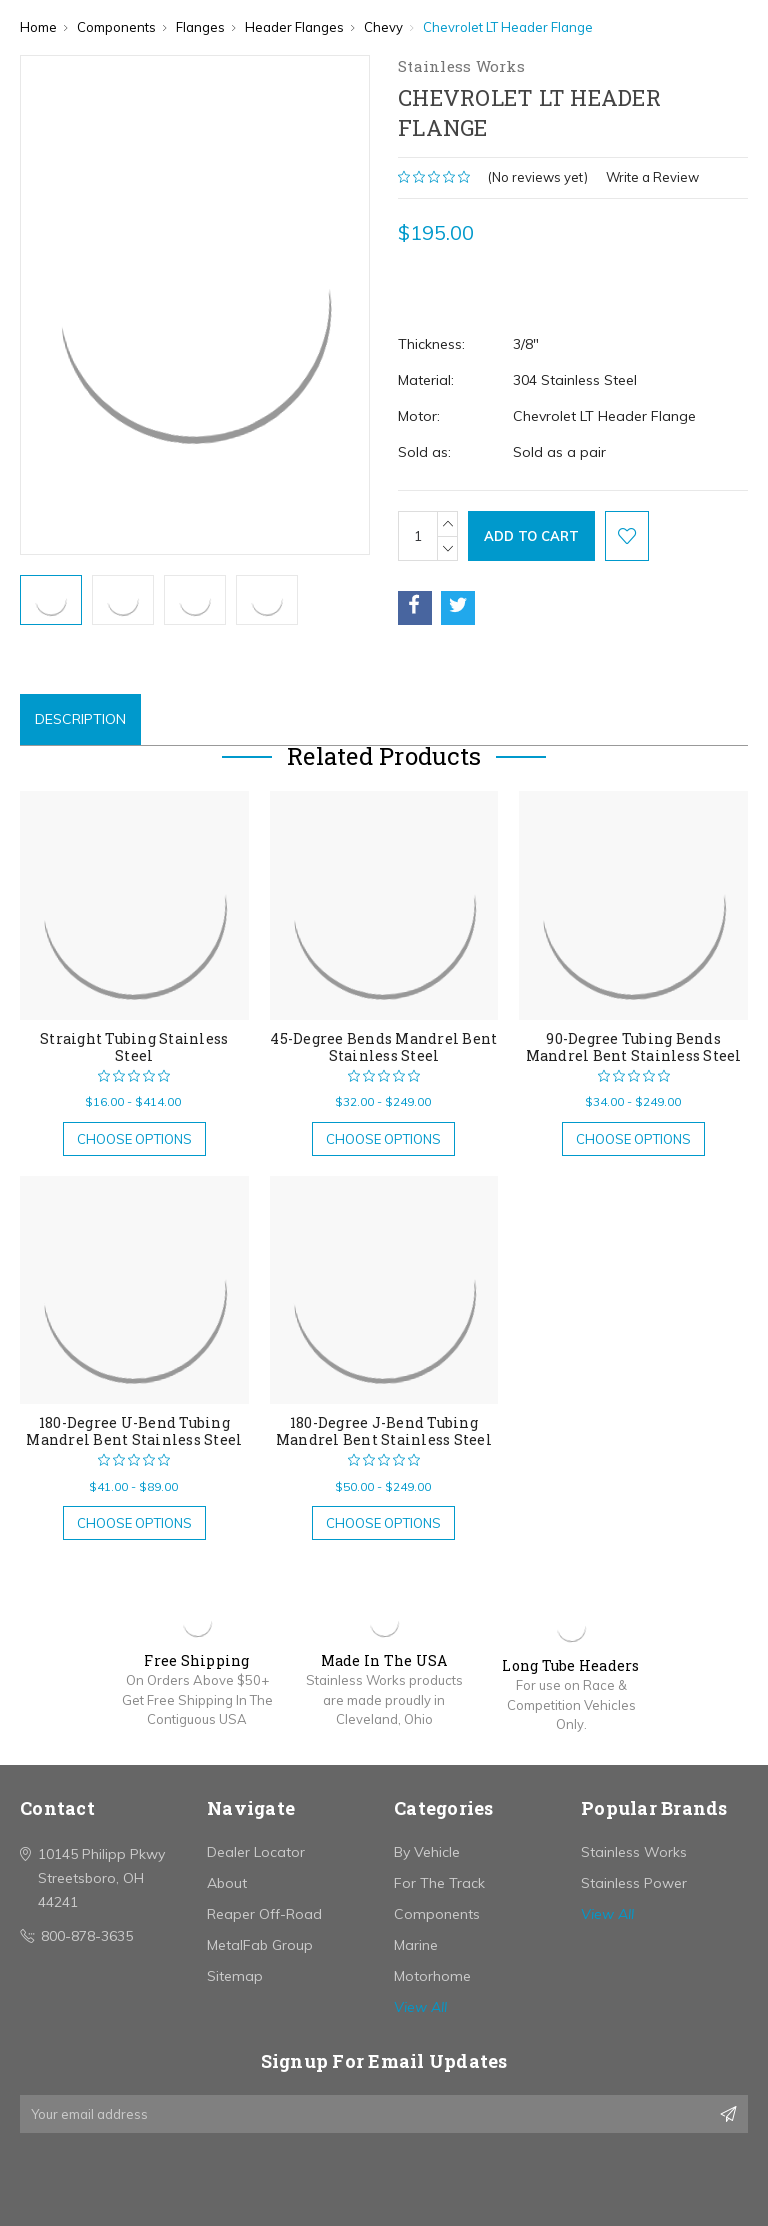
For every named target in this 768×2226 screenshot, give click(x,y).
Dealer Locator (256, 1852)
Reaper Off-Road (264, 1914)
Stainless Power (634, 1883)
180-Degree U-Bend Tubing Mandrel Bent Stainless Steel (134, 1431)
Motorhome (432, 1976)
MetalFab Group (260, 1945)
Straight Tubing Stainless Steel (134, 1047)
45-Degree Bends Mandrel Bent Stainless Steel (383, 1047)
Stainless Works (634, 1852)
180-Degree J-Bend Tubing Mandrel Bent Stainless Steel (384, 1431)
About (227, 1883)
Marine (416, 1945)
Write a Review (652, 177)
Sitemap (235, 1976)
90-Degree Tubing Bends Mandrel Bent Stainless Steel (634, 1047)
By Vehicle (427, 1852)
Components (437, 1914)
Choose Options (134, 1139)
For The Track (439, 1883)
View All (420, 2007)
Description (80, 719)
